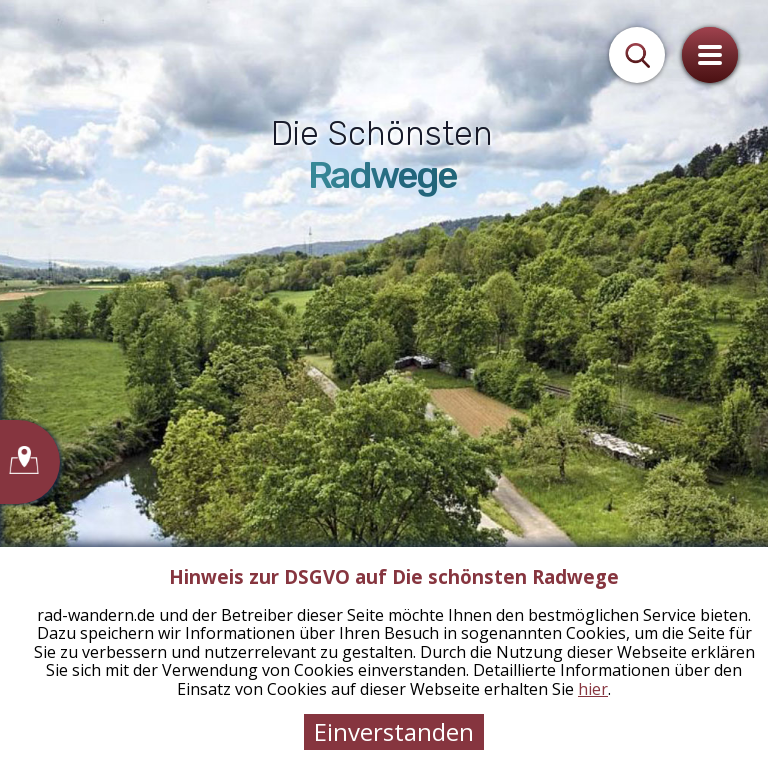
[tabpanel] (384, 385)
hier (593, 689)
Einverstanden (394, 731)
